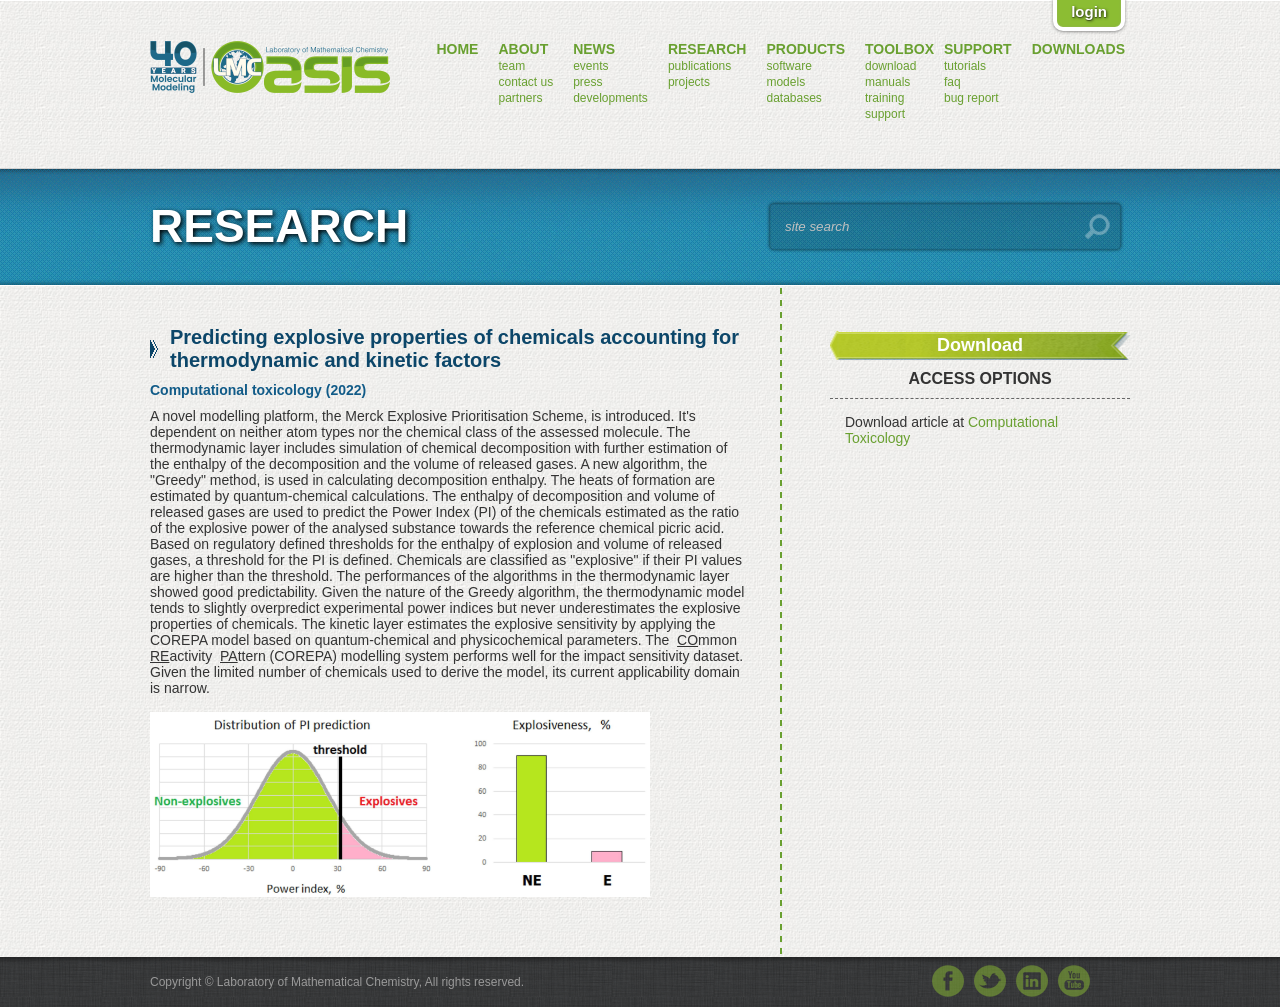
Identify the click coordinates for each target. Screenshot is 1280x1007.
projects (689, 82)
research (707, 49)
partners (520, 98)
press (587, 82)
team (511, 66)
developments (610, 98)
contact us (525, 82)
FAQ (952, 82)
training (884, 98)
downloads (1078, 49)
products (805, 49)
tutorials (965, 66)
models (785, 82)
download (890, 66)
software (788, 66)
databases (793, 98)
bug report (971, 98)
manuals (887, 82)
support (885, 114)
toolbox (899, 49)
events (590, 66)
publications (699, 66)
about (523, 49)
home (457, 49)
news (594, 49)
